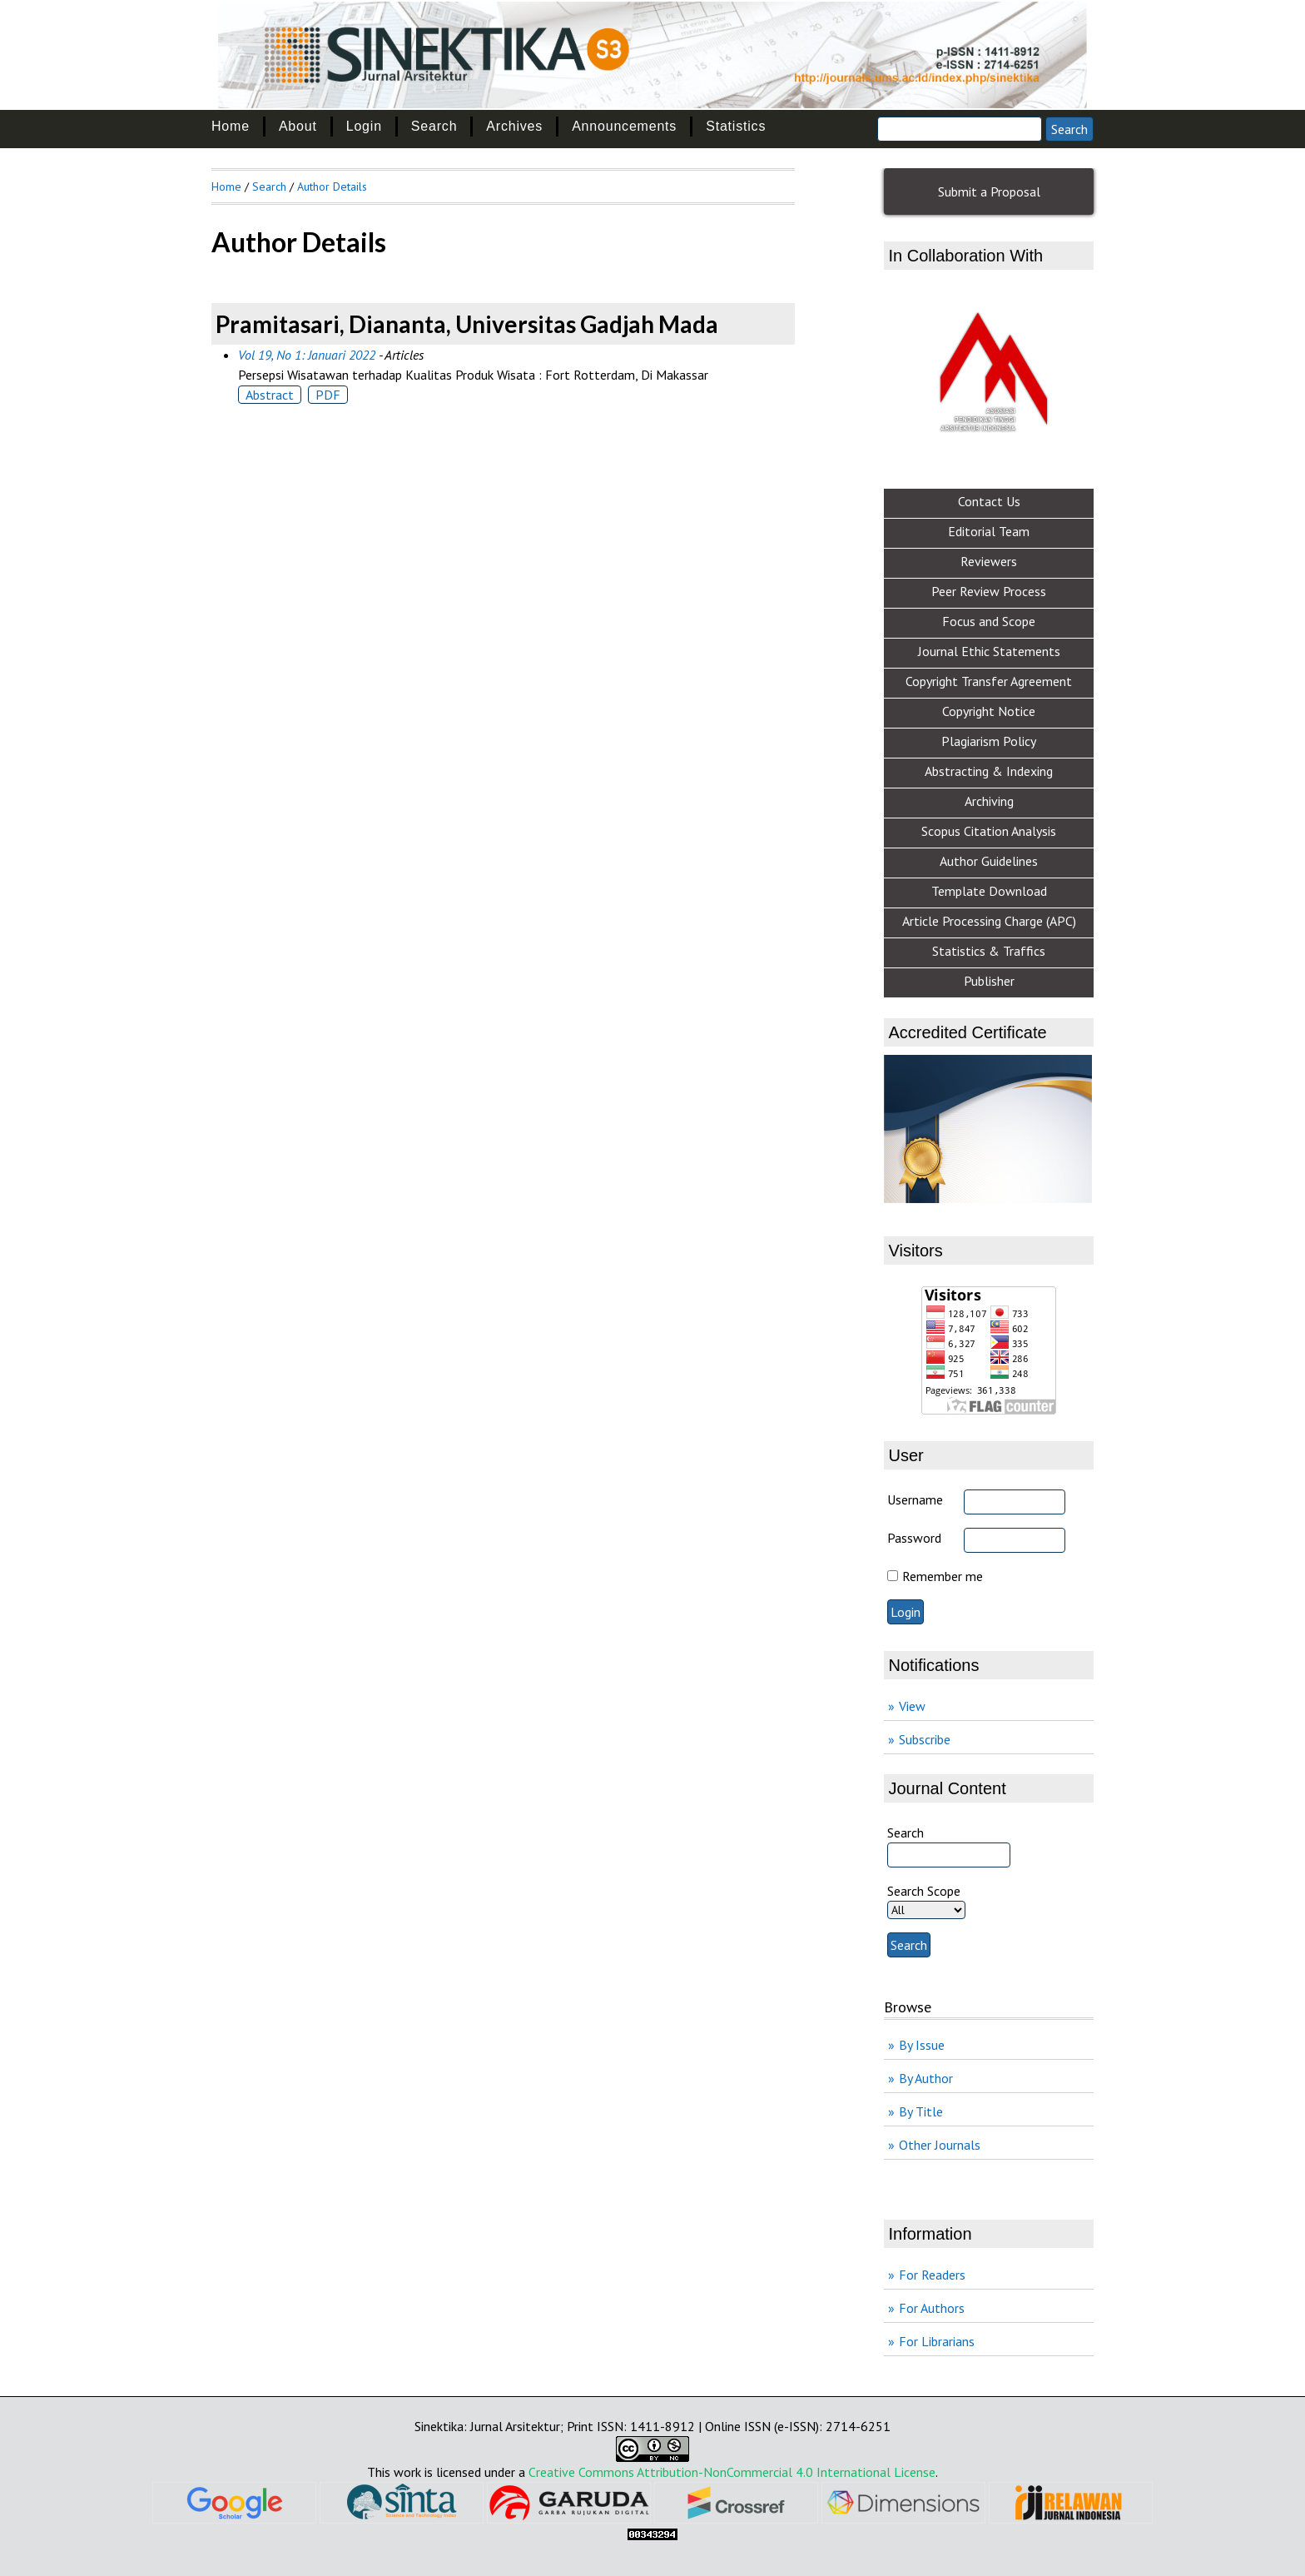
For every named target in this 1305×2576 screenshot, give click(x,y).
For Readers (932, 2274)
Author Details (332, 186)
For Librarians (937, 2341)
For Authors (932, 2308)
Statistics (736, 126)
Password (914, 1537)
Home (230, 126)
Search (434, 126)
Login (364, 126)
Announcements (624, 126)
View (912, 1706)
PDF (327, 394)
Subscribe (924, 1739)
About (298, 126)
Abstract (270, 394)
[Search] (959, 129)
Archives (514, 126)
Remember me (942, 1576)
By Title (921, 2111)
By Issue (922, 2044)
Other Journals (939, 2144)
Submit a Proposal (989, 191)
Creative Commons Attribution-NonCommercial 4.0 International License (731, 2472)
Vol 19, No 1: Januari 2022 (306, 354)
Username (915, 1499)
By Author (926, 2078)
